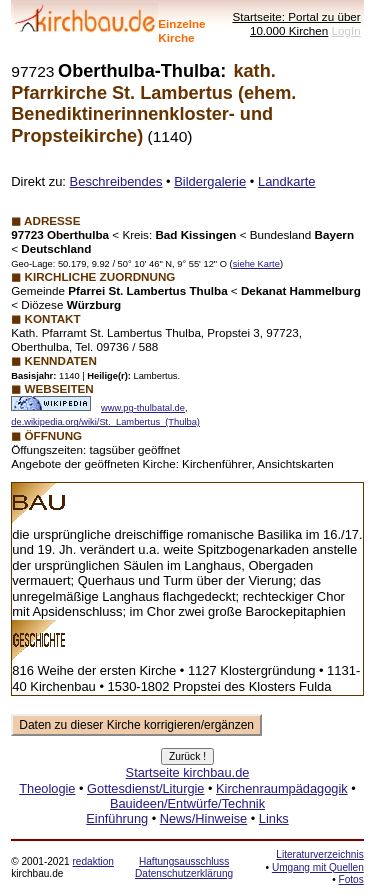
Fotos (351, 879)
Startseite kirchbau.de (188, 772)
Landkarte (287, 181)
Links (274, 818)
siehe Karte (256, 264)
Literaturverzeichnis (319, 854)
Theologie (47, 788)
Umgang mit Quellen (318, 867)
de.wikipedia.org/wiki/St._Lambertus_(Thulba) (105, 422)
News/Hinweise (203, 818)
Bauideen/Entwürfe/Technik (187, 803)
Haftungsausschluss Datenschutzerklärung (184, 867)
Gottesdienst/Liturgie (145, 788)
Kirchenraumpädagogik (282, 788)
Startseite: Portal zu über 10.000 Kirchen (296, 23)
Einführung (117, 818)
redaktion (92, 861)
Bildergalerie (210, 181)
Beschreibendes (116, 181)
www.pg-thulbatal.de (143, 408)
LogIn (346, 30)
